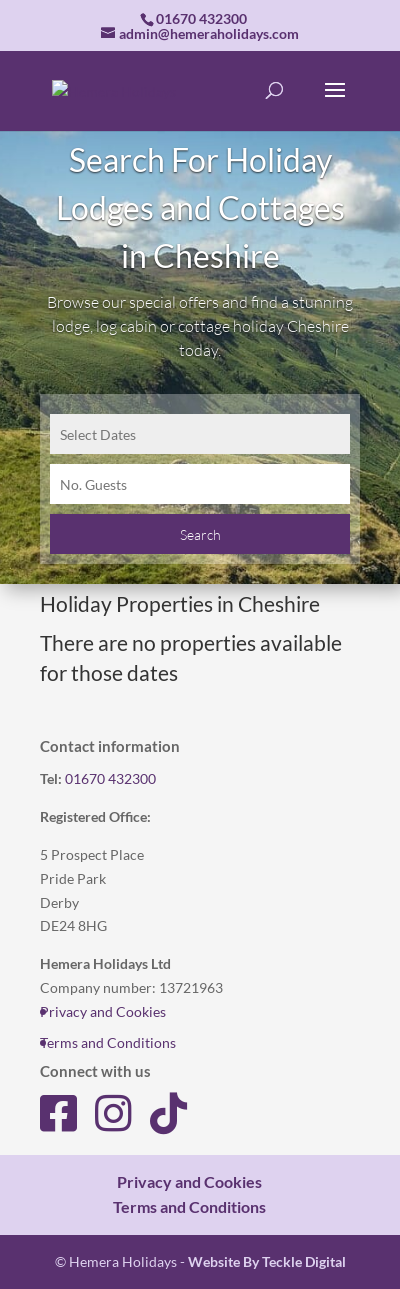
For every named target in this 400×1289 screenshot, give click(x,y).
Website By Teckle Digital (267, 1261)
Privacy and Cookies (103, 1011)
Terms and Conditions (108, 1042)
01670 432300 (110, 778)
